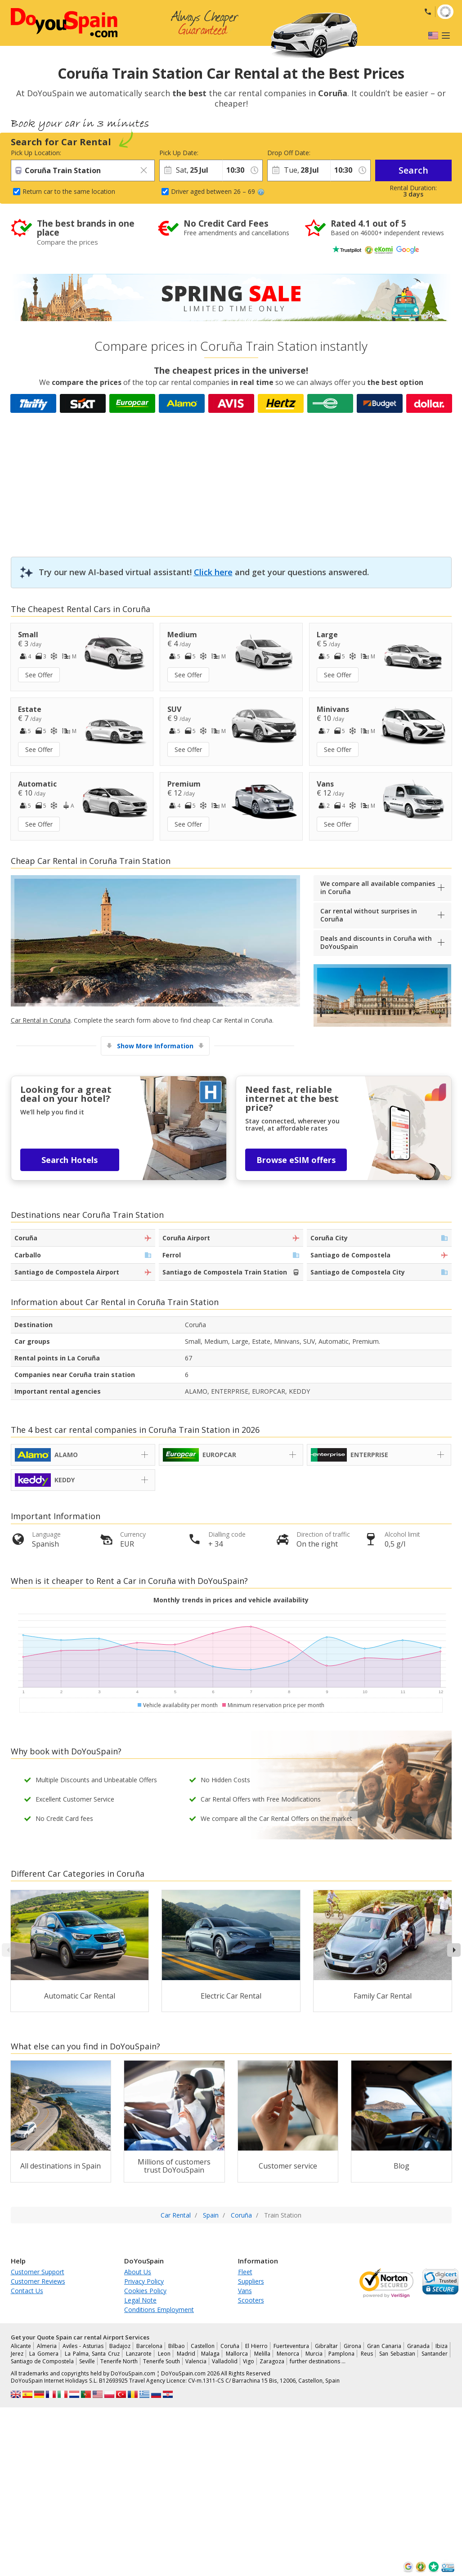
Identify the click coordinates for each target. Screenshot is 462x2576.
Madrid (186, 2353)
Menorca (288, 2353)
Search (413, 170)
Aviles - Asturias (83, 2346)
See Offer (39, 675)
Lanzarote (139, 2353)
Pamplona (341, 2353)
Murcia (314, 2353)
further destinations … (317, 2361)
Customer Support (37, 2271)
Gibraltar (326, 2346)
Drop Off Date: (288, 152)
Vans (245, 2290)
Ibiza (441, 2346)
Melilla (262, 2353)
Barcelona (149, 2346)
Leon (164, 2353)
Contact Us (27, 2290)
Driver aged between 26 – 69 (218, 191)
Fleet (245, 2271)
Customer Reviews (38, 2281)
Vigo (248, 2361)
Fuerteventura (291, 2346)
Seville (87, 2361)
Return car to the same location (68, 191)
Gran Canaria (384, 2346)
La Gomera (43, 2353)
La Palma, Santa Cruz (92, 2353)
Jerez (17, 2353)
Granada (418, 2346)
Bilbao (176, 2346)
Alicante (21, 2346)
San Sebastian (397, 2353)
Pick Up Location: (36, 152)
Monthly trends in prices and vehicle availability (231, 1600)
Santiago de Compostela (42, 2361)
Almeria (47, 2346)
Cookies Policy (145, 2290)
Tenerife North (119, 2361)
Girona (352, 2346)
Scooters (251, 2300)
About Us (137, 2271)
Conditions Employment (159, 2309)
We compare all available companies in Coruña (377, 887)
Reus (367, 2353)
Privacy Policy (144, 2281)
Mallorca (237, 2353)
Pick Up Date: (178, 152)
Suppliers (251, 2281)
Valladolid (225, 2361)
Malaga (210, 2353)
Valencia (195, 2361)
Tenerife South (161, 2361)
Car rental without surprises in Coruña (368, 915)
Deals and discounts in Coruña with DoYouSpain (376, 942)
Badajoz (119, 2346)
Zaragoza (272, 2361)
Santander (435, 2353)
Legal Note (140, 2300)
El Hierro (256, 2346)
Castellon (203, 2346)
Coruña (229, 2346)
